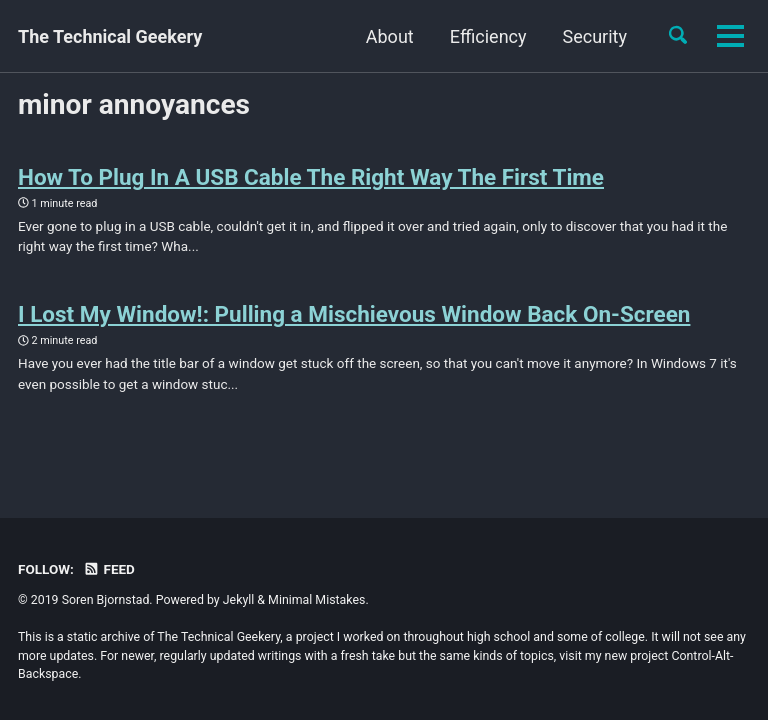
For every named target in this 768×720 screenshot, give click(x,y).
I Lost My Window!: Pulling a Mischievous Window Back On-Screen (354, 314)
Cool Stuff (587, 36)
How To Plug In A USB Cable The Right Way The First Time (311, 177)
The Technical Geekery (110, 36)
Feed (109, 569)
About (274, 36)
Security (478, 36)
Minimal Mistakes (316, 600)
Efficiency (372, 36)
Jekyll (239, 600)
